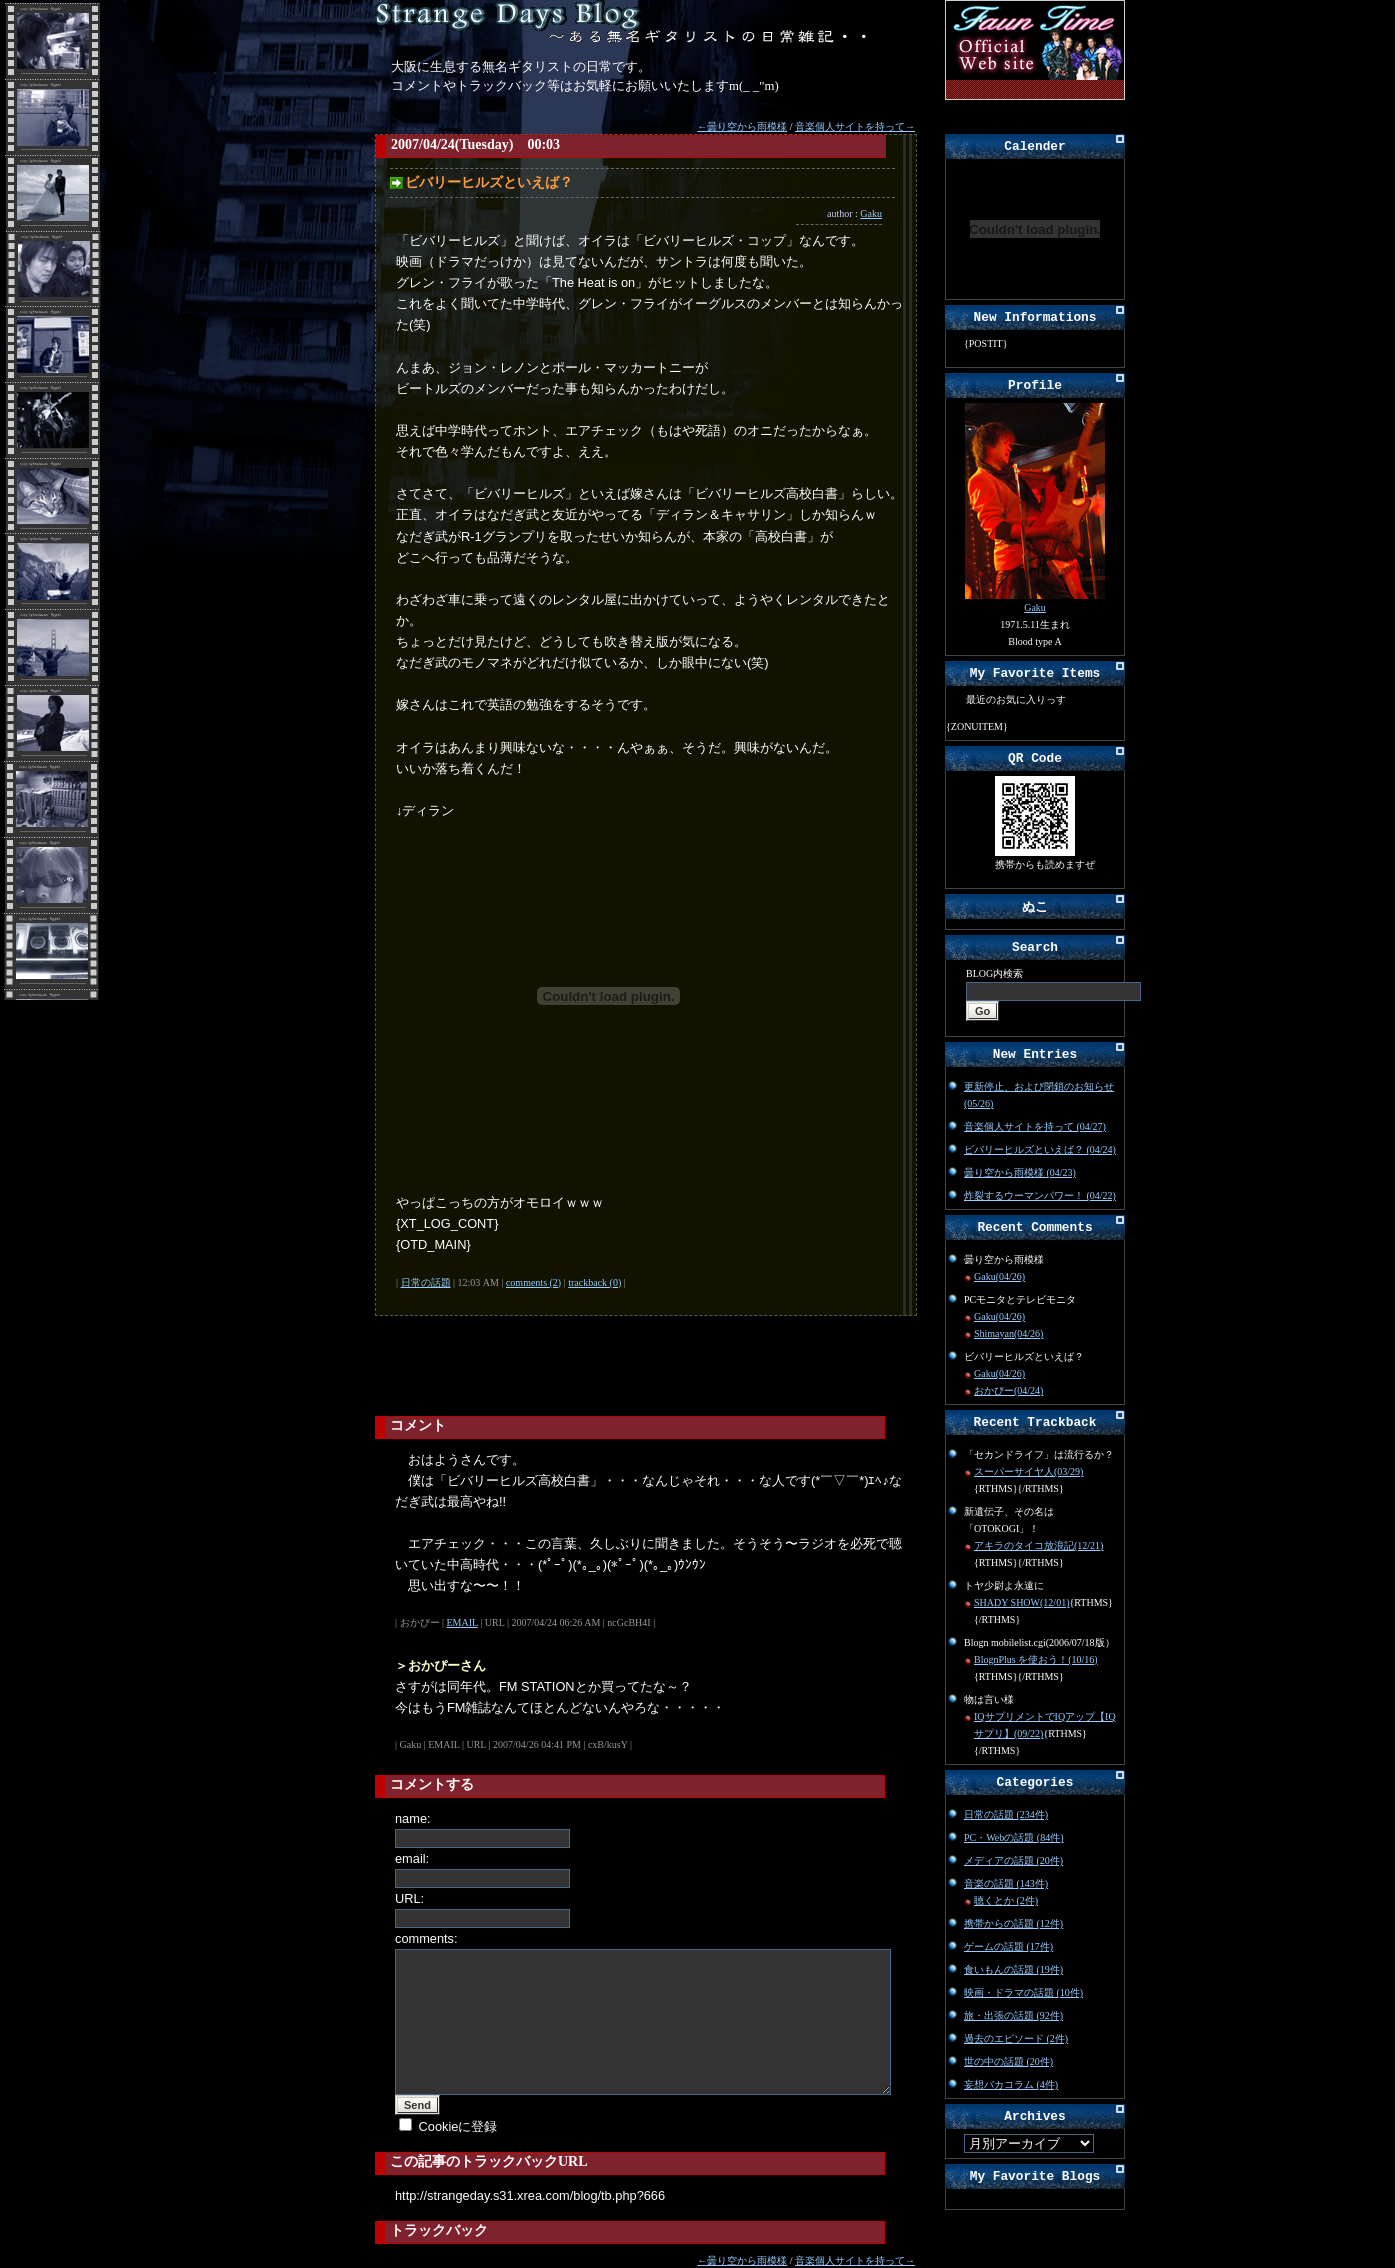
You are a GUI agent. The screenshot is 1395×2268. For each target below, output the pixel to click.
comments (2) (533, 1282)
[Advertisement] (619, 1366)
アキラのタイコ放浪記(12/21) (1038, 1545)
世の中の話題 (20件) (1008, 2061)
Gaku (871, 213)
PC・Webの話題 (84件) (1013, 1837)
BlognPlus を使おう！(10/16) (1036, 1659)
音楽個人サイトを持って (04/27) (1035, 1126)
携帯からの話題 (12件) (1013, 1923)
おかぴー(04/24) (1008, 1390)
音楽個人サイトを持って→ (855, 126)
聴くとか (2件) (1006, 1900)
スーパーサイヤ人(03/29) (1028, 1471)
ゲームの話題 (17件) (1008, 1946)
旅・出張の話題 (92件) (1013, 2015)
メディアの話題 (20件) (1013, 1860)
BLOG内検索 (994, 973)
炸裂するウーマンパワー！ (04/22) (1040, 1195)
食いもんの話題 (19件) (1013, 1969)
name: (413, 1818)
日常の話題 (426, 1282)
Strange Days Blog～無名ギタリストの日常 (625, 22)
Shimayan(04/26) (1008, 1333)
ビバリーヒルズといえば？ (489, 182)
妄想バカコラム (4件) (1011, 2084)
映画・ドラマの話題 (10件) (1023, 1992)
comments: (426, 1938)
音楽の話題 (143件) (1006, 1883)
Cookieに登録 (458, 2126)
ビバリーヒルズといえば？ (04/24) (1040, 1149)
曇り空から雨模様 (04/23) (1020, 1172)
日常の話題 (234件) (1006, 1814)
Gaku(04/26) (999, 1276)
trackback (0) (594, 1282)
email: (412, 1858)
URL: (409, 1898)
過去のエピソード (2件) (1016, 2038)
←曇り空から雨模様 (742, 126)
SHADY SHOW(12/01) (1021, 1602)
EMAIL (462, 1622)
